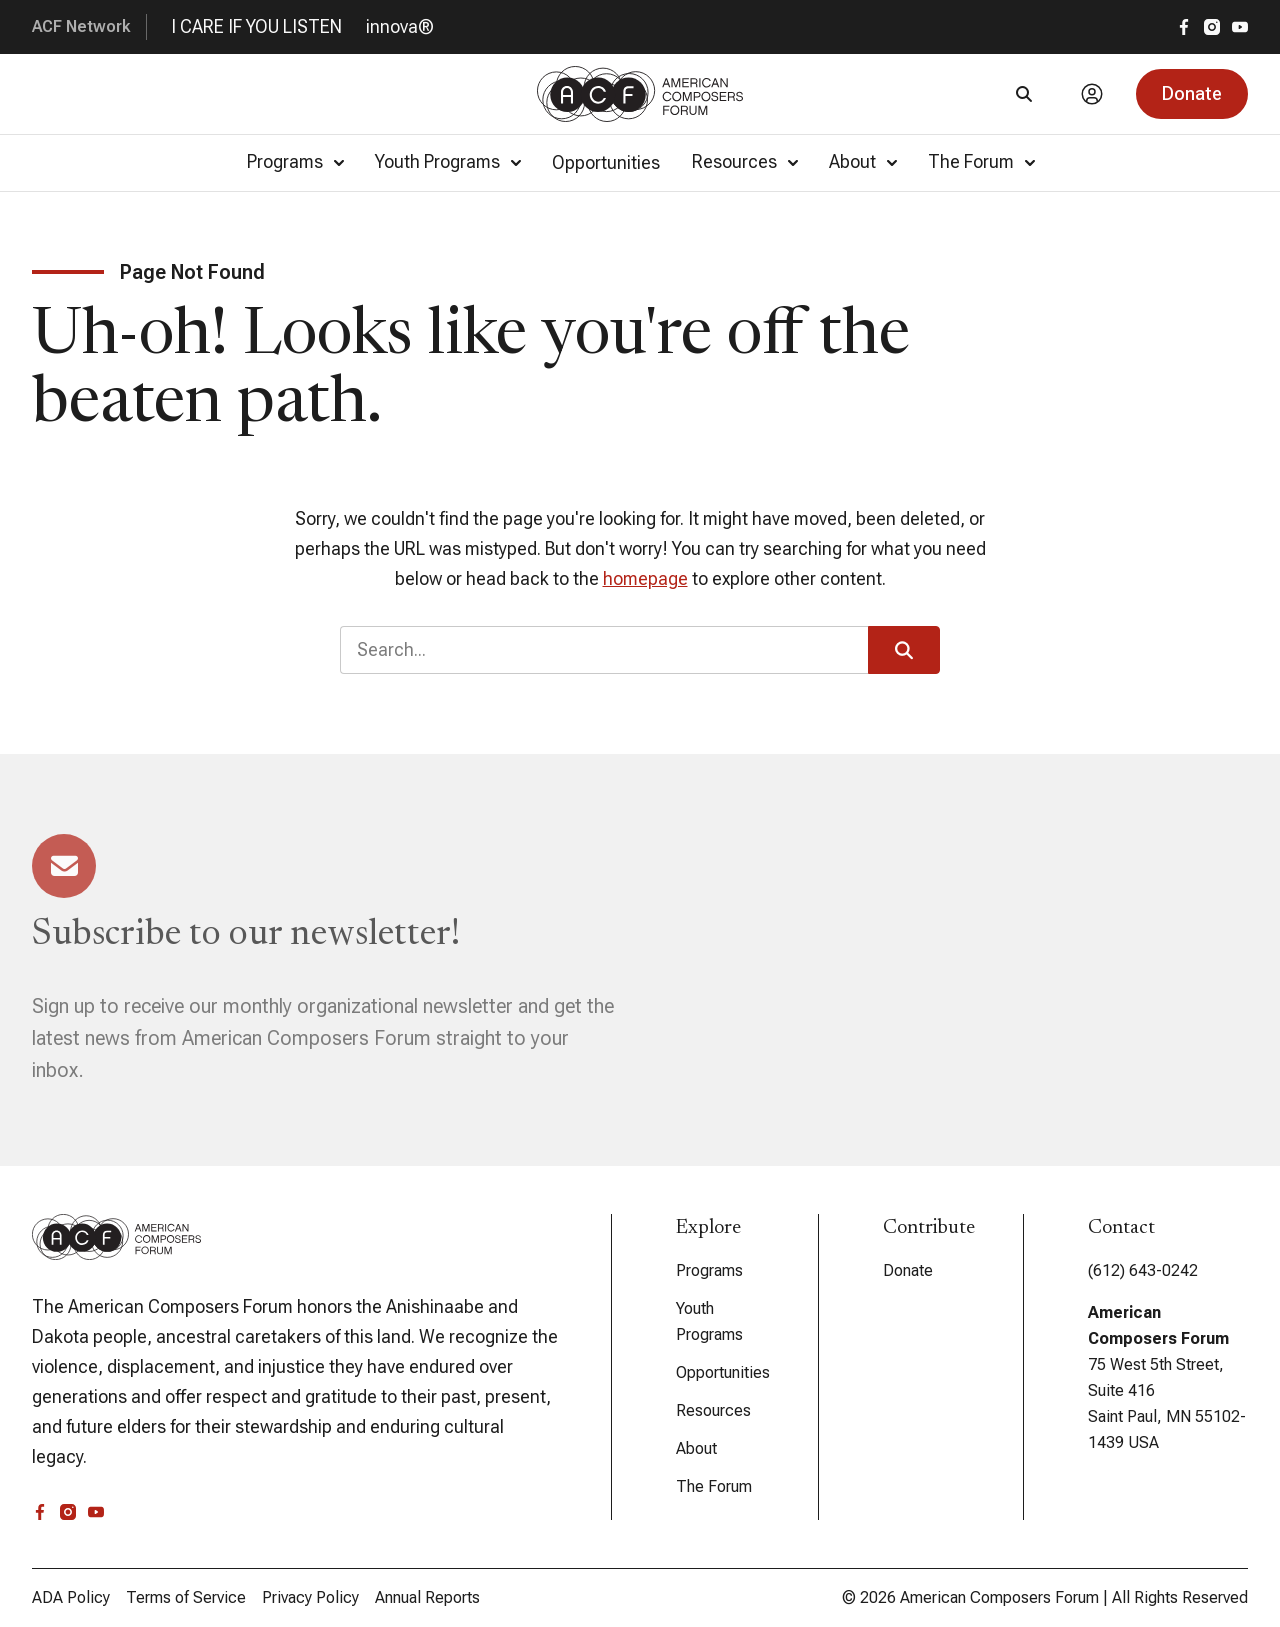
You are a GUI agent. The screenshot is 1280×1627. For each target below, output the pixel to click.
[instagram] (1212, 27)
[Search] (1024, 94)
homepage (645, 578)
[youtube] (1240, 27)
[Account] (1092, 94)
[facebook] (1184, 27)
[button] (1192, 94)
